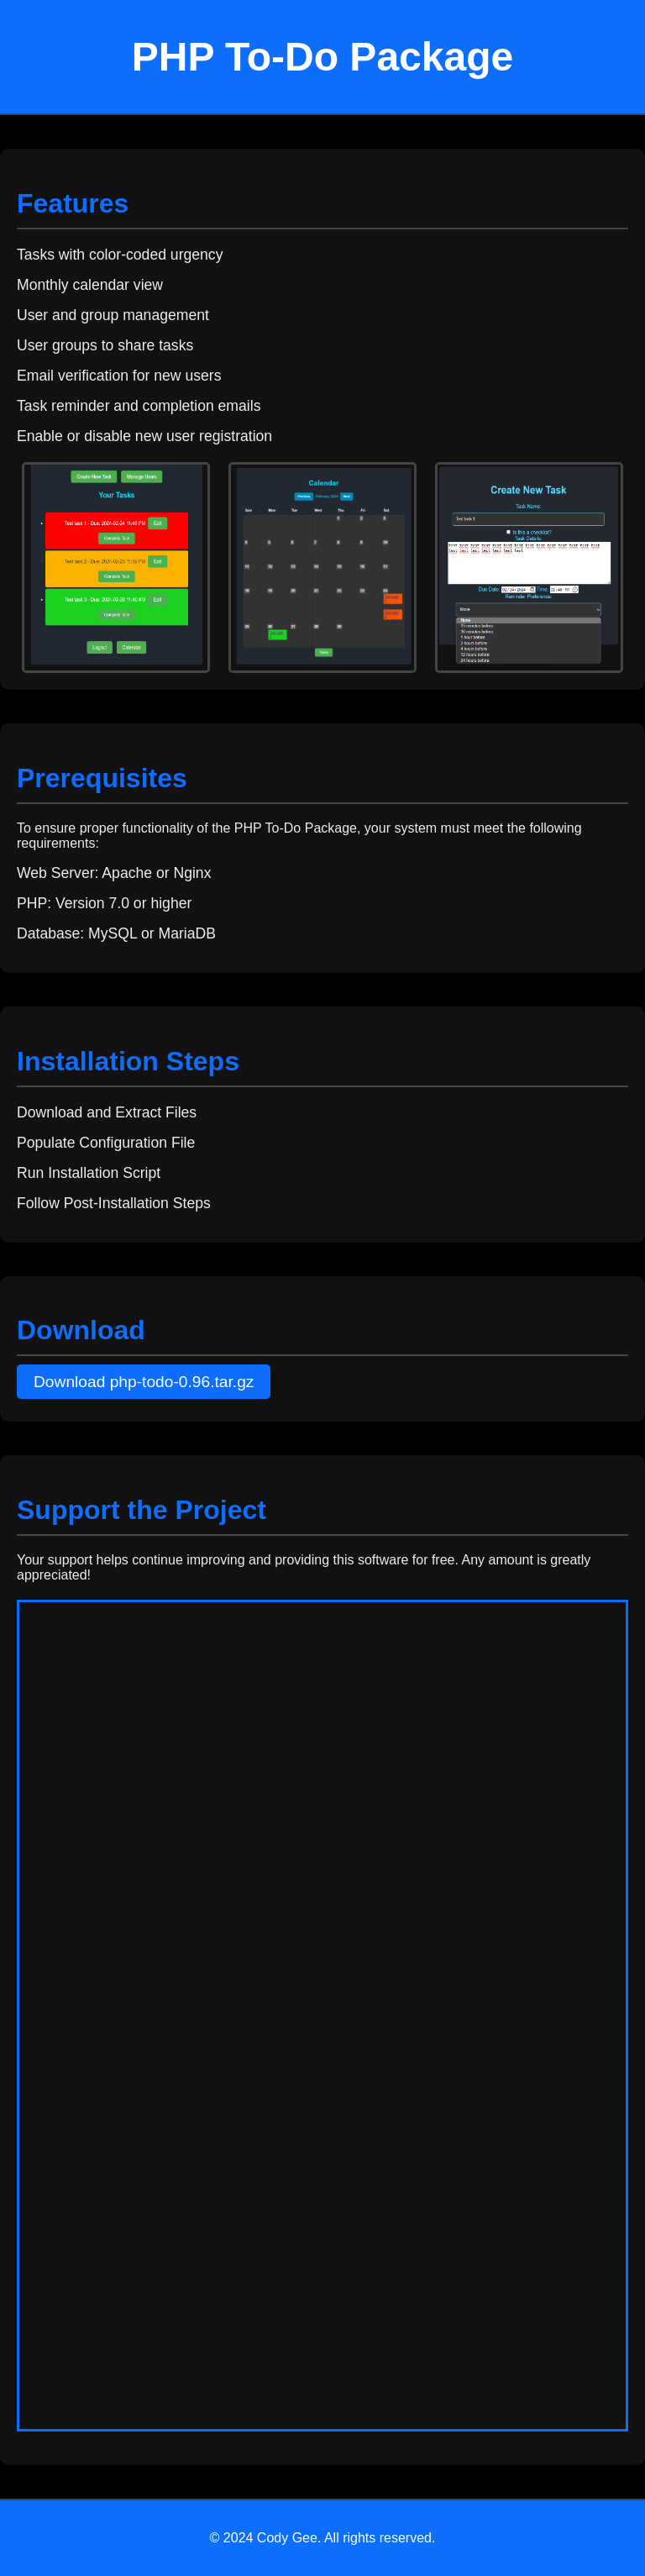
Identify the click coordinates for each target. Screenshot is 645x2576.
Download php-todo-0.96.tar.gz (144, 1382)
